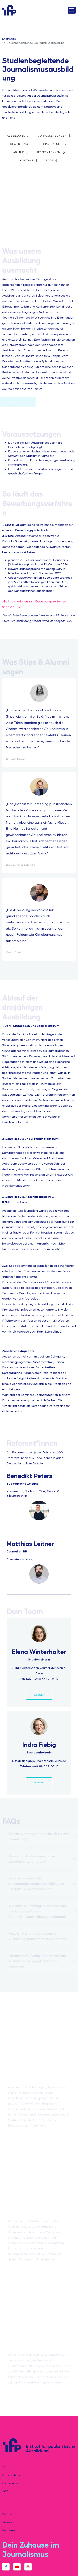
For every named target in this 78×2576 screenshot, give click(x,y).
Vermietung (10, 2530)
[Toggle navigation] (72, 10)
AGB (5, 2491)
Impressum (10, 2483)
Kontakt (39, 1695)
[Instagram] (28, 2566)
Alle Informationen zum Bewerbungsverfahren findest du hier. (34, 604)
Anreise (7, 2522)
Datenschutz (11, 2475)
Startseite (9, 38)
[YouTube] (17, 2566)
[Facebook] (6, 2566)
